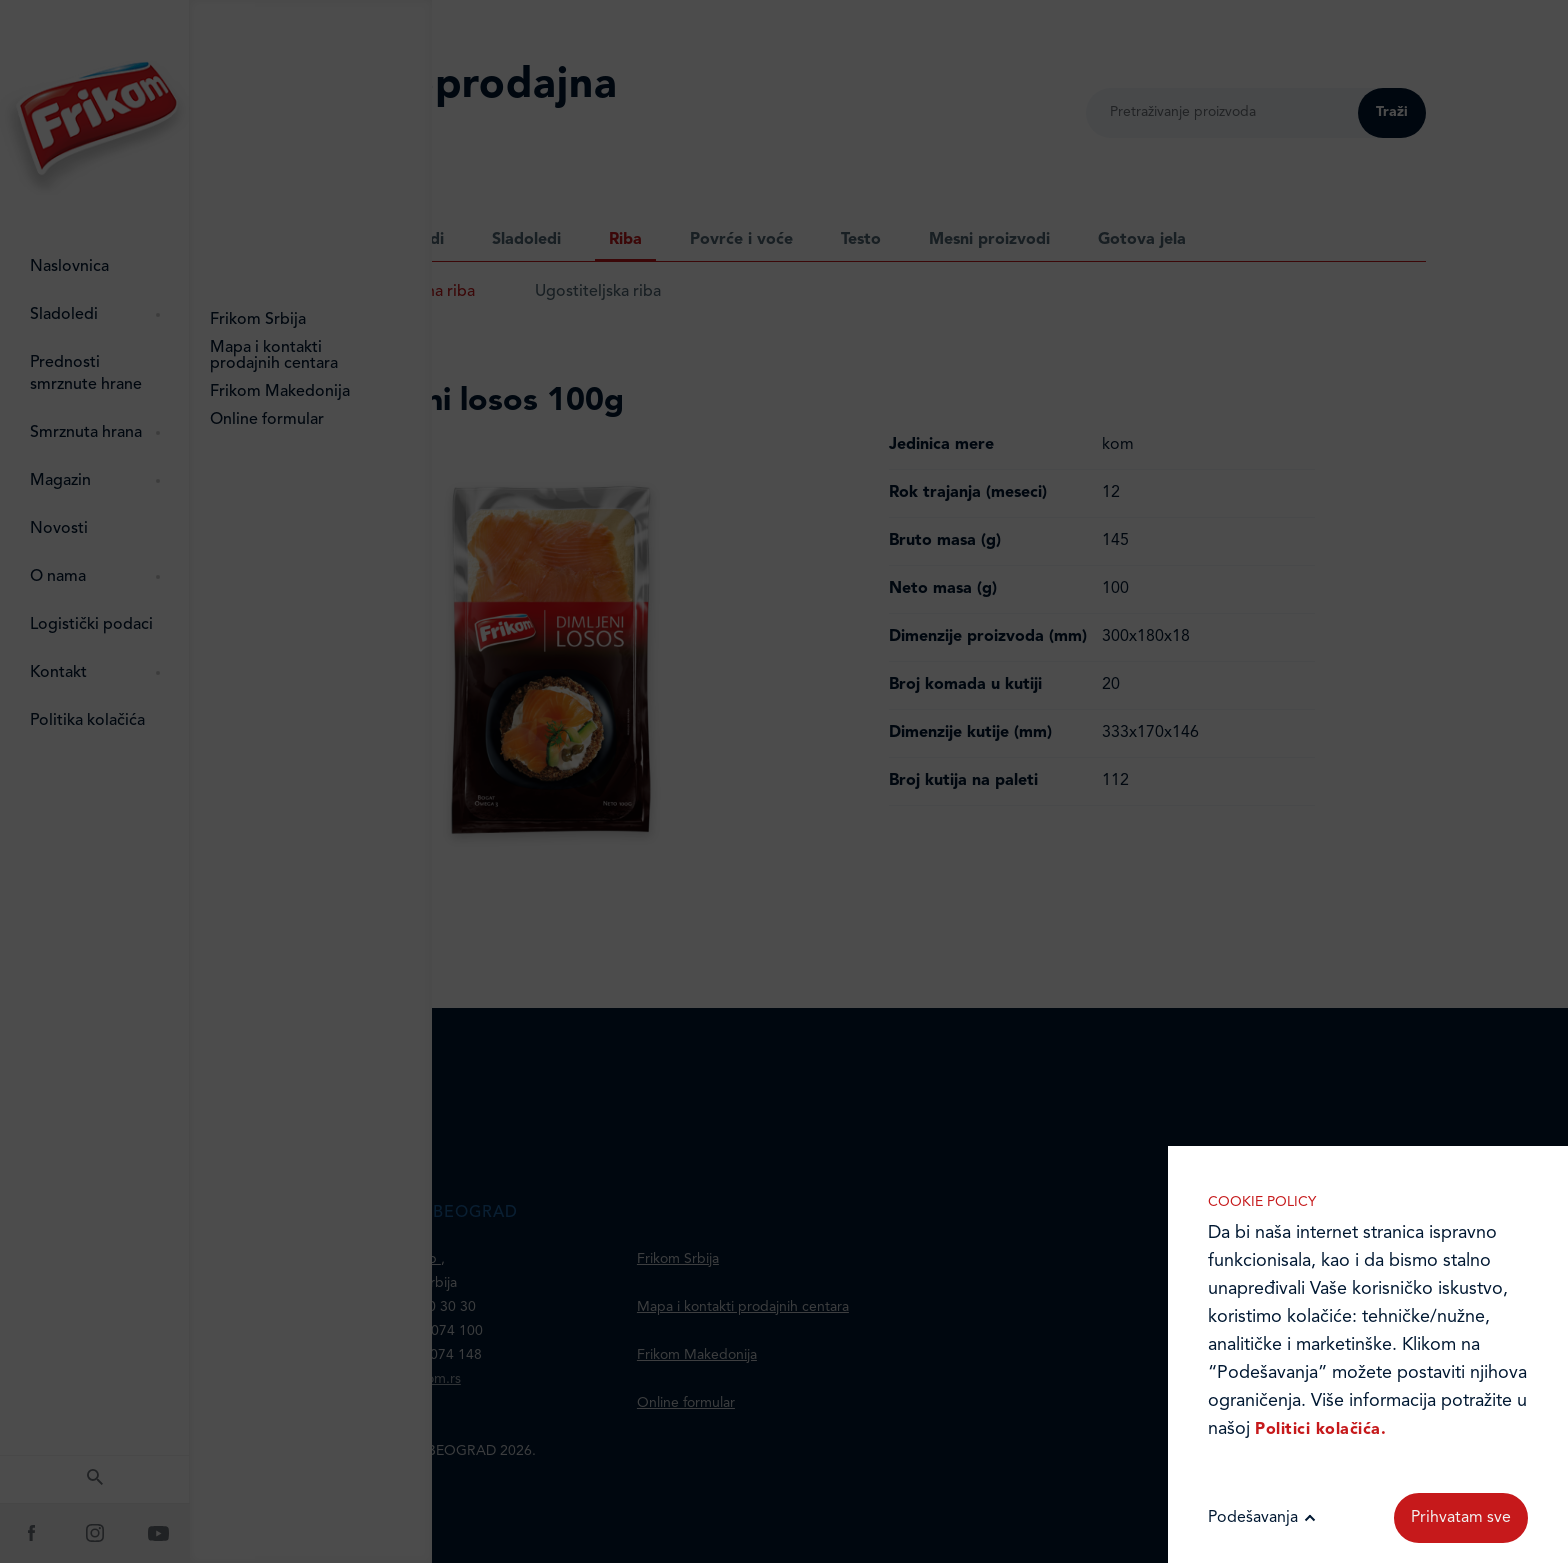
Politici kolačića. (1320, 1430)
